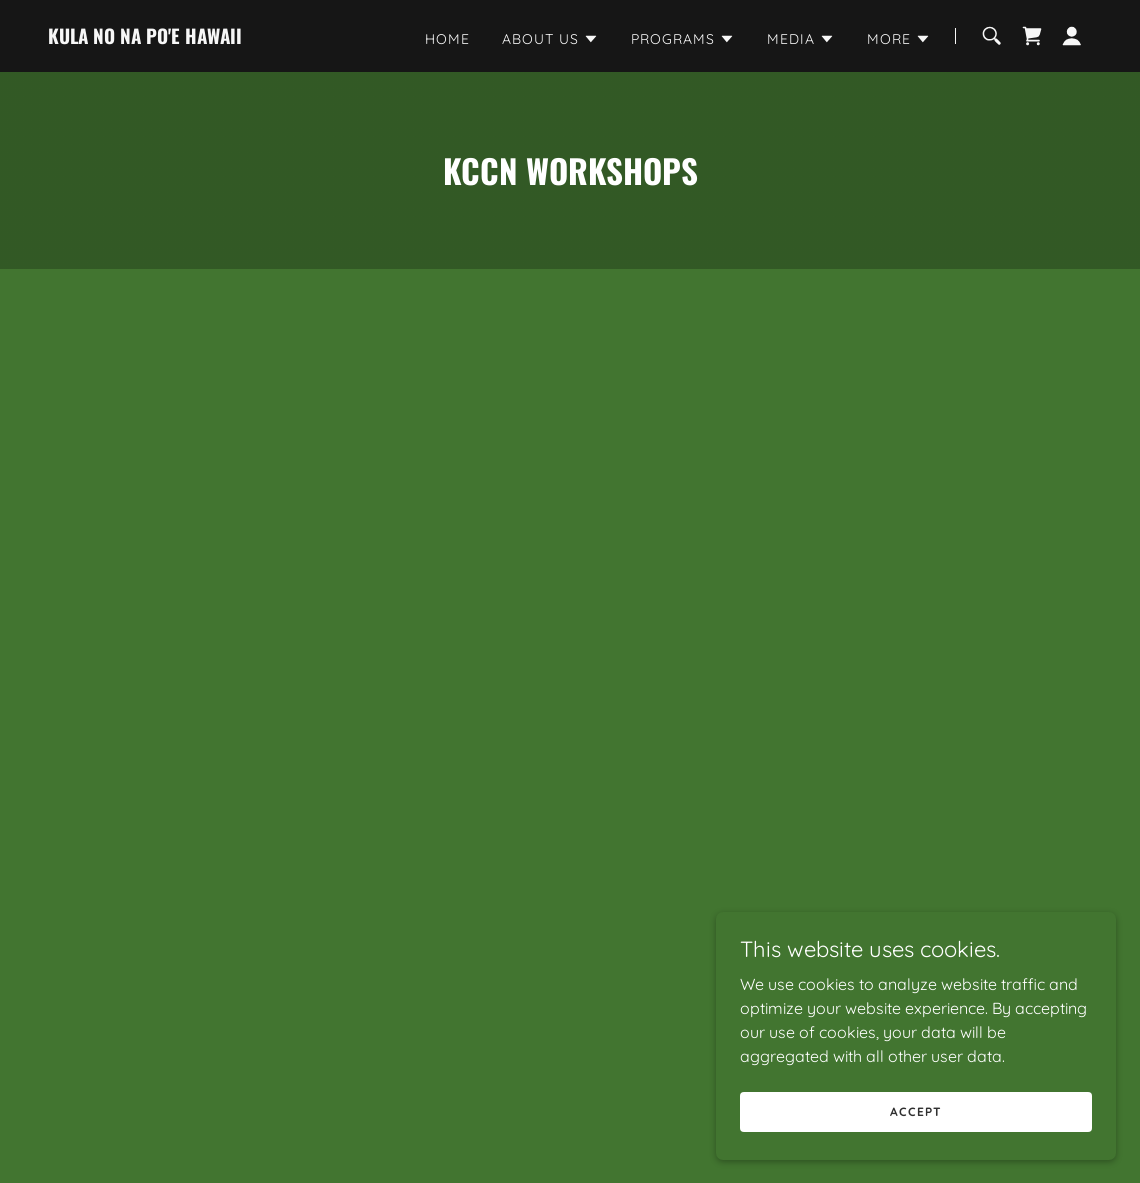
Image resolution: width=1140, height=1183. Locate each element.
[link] (145, 38)
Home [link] (447, 39)
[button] (550, 39)
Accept (915, 1111)
